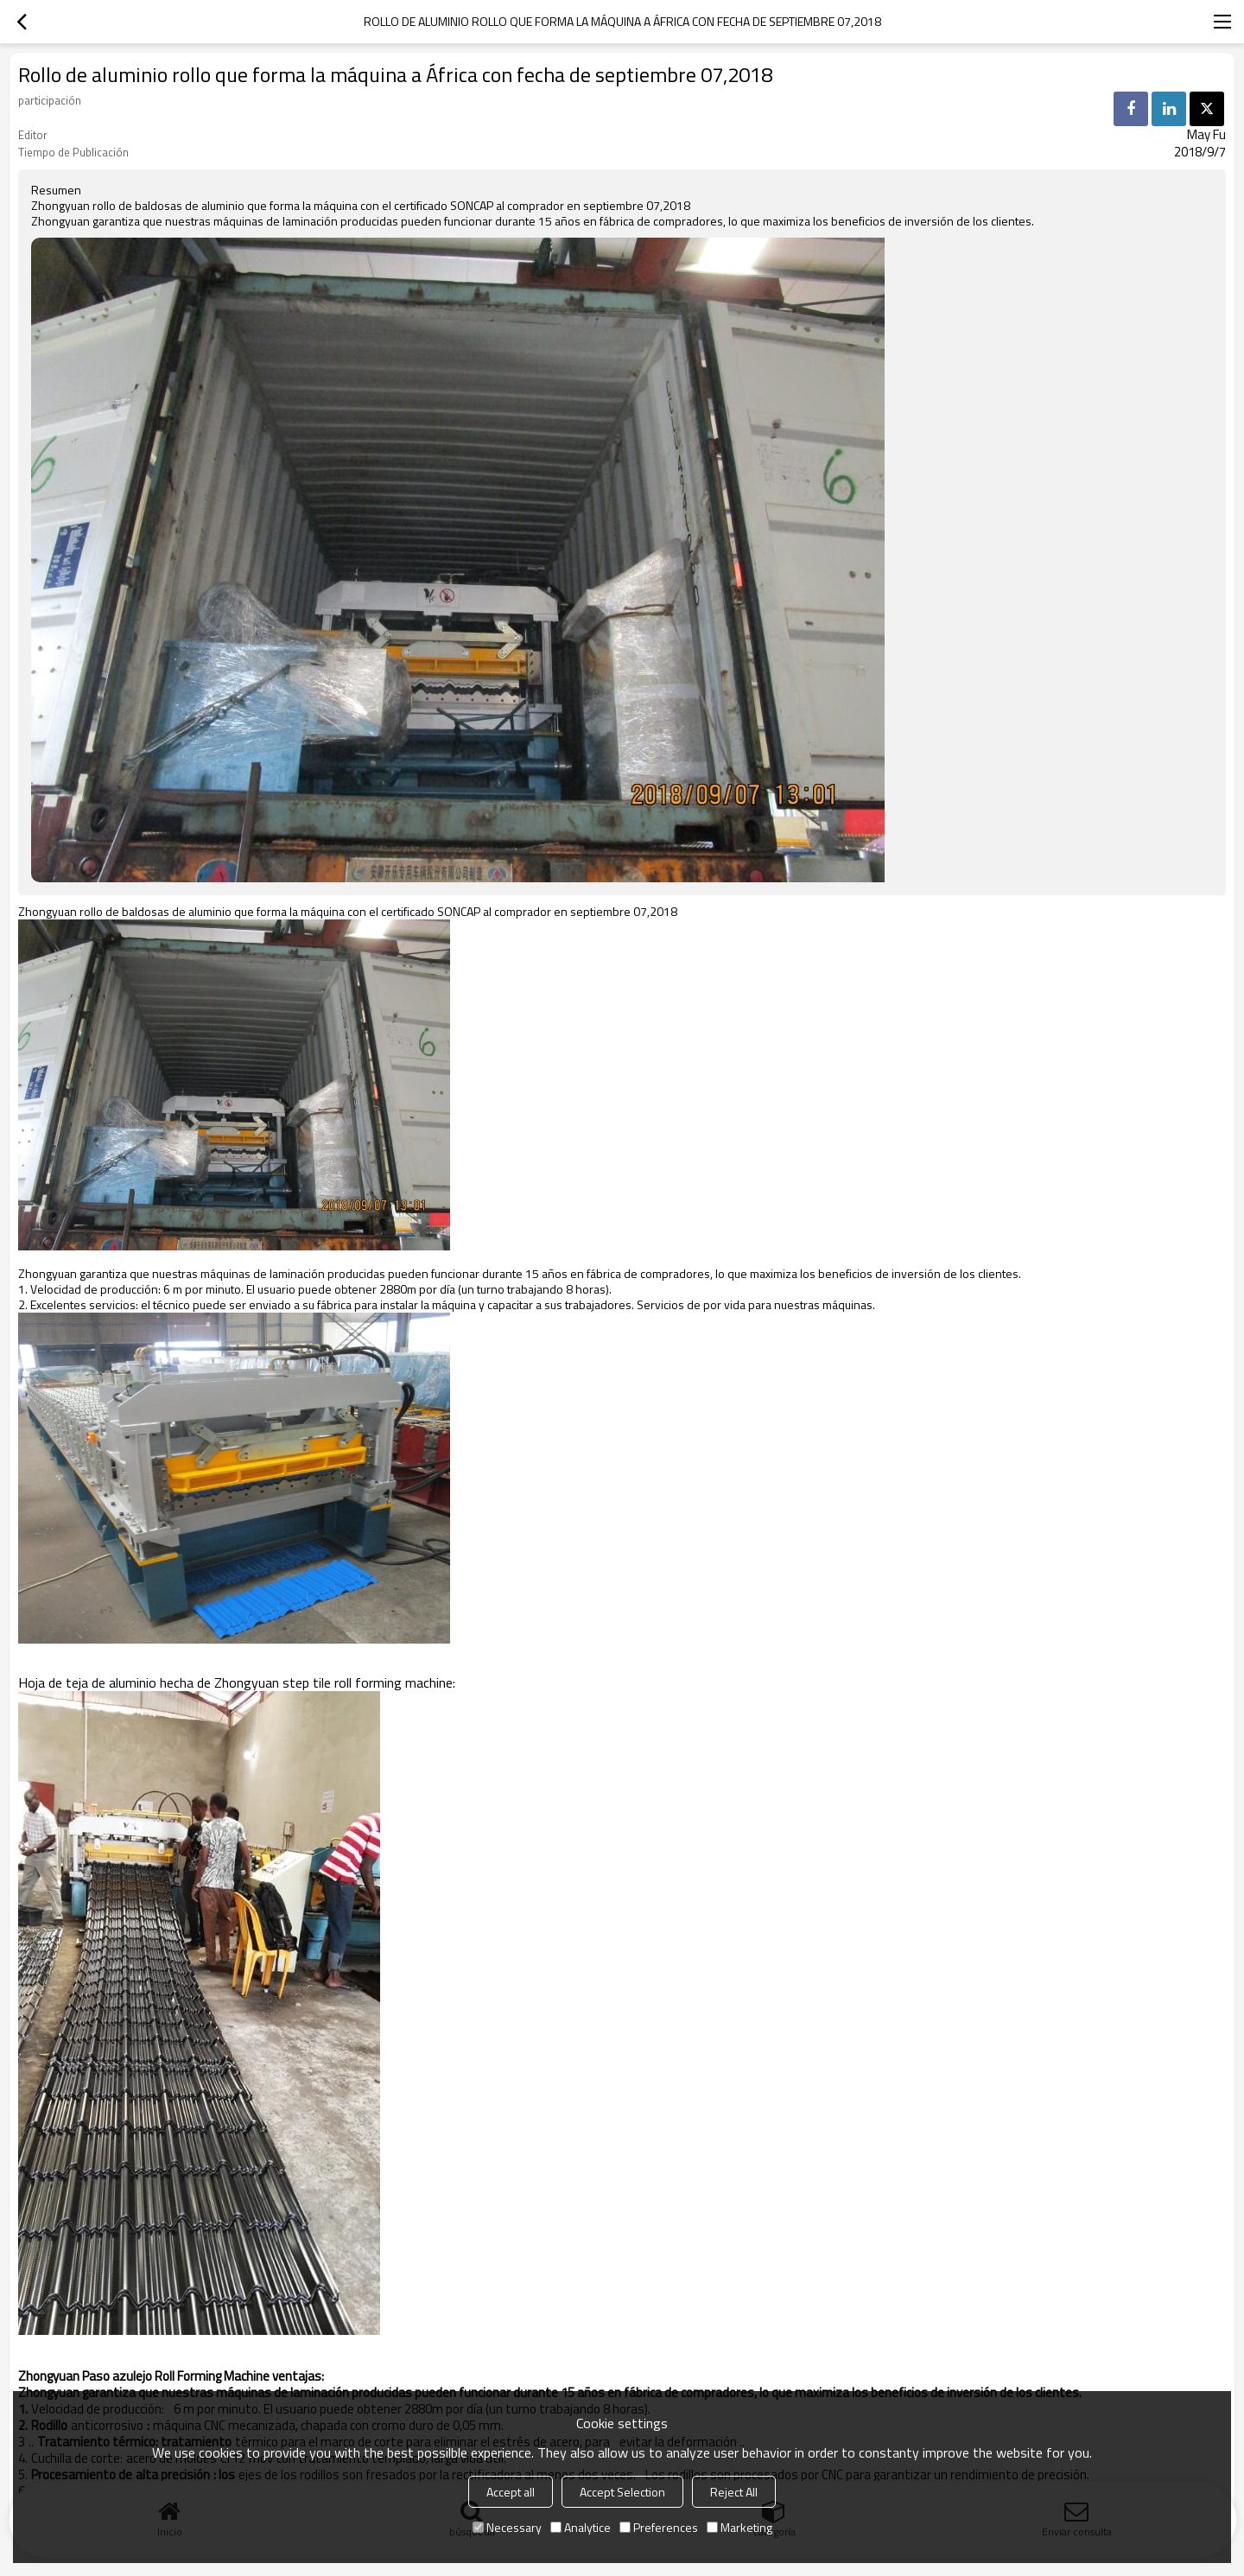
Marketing (739, 2527)
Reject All (734, 2492)
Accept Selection (622, 2492)
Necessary (507, 2527)
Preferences (658, 2527)
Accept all (510, 2492)
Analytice (580, 2527)
